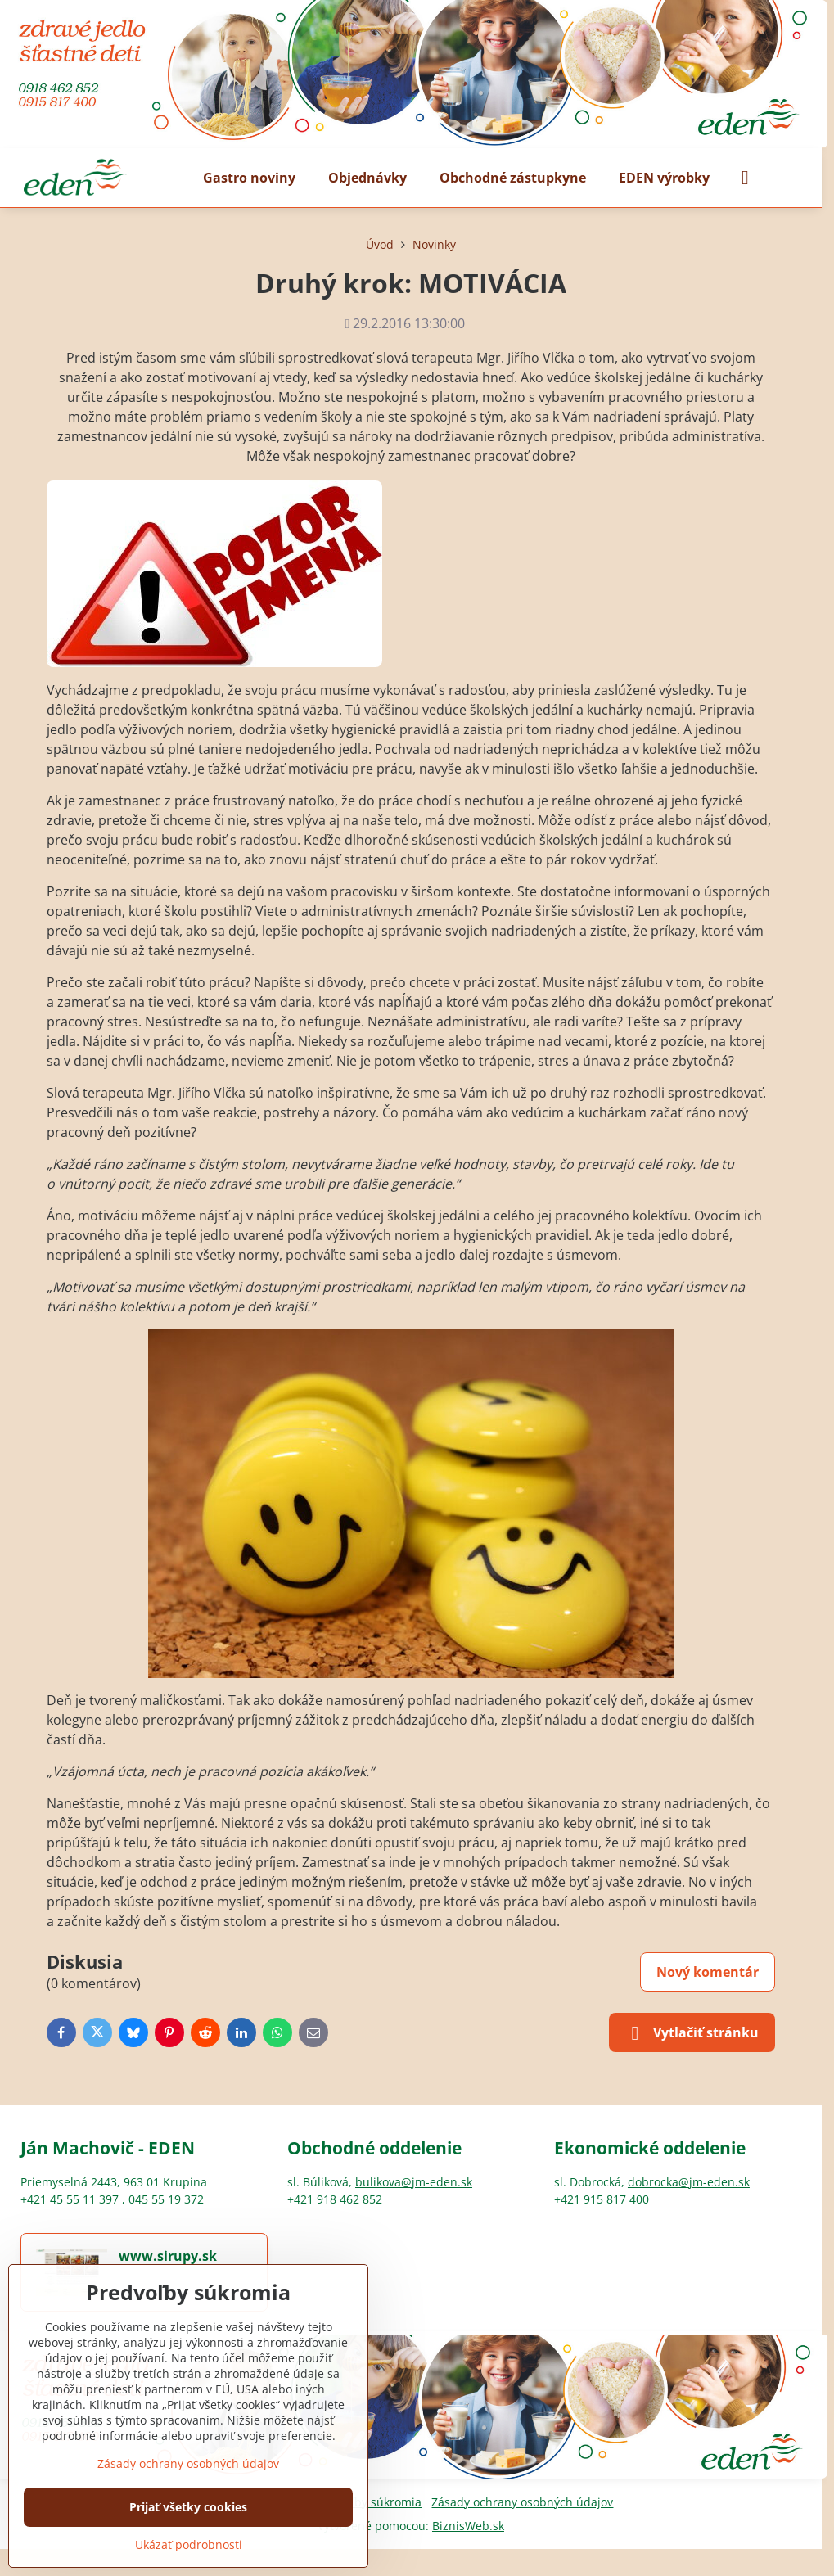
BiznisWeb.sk (468, 2525)
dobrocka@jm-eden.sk (689, 2182)
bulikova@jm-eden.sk (413, 2182)
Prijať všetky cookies (188, 2507)
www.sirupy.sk (168, 2256)
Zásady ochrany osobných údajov (522, 2502)
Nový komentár (707, 1972)
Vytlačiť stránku (692, 2033)
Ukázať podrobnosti (188, 2544)
